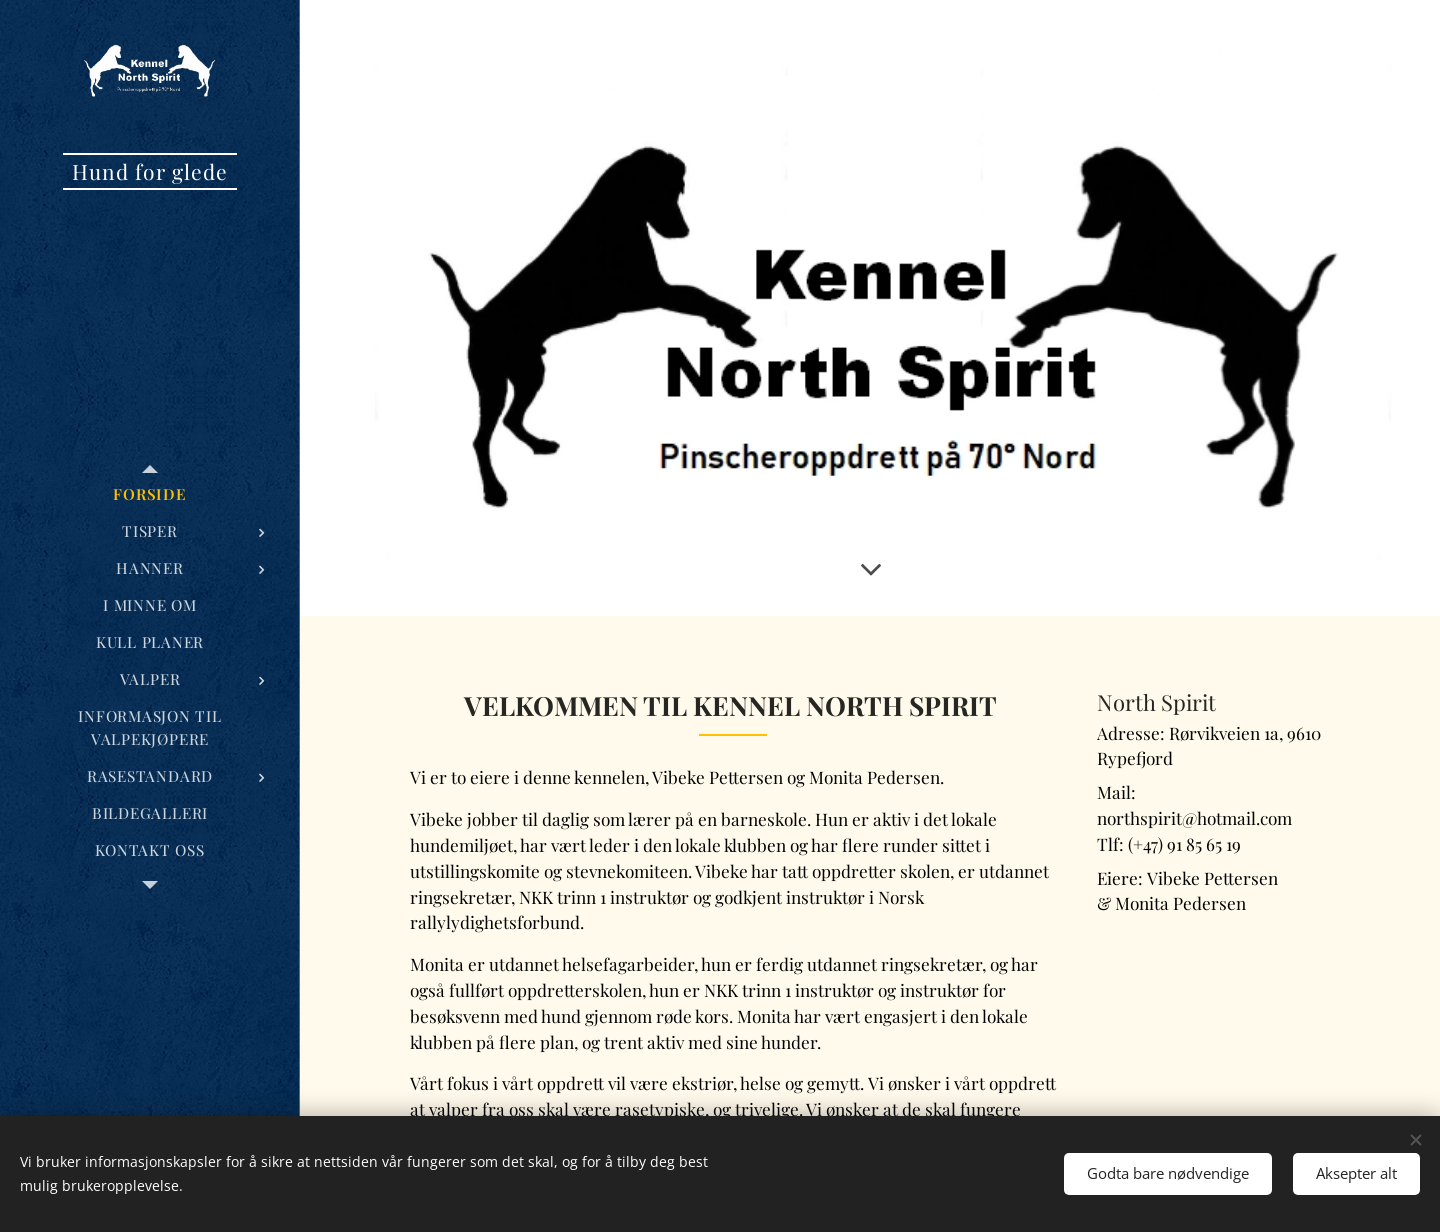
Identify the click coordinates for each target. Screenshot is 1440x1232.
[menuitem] (150, 494)
